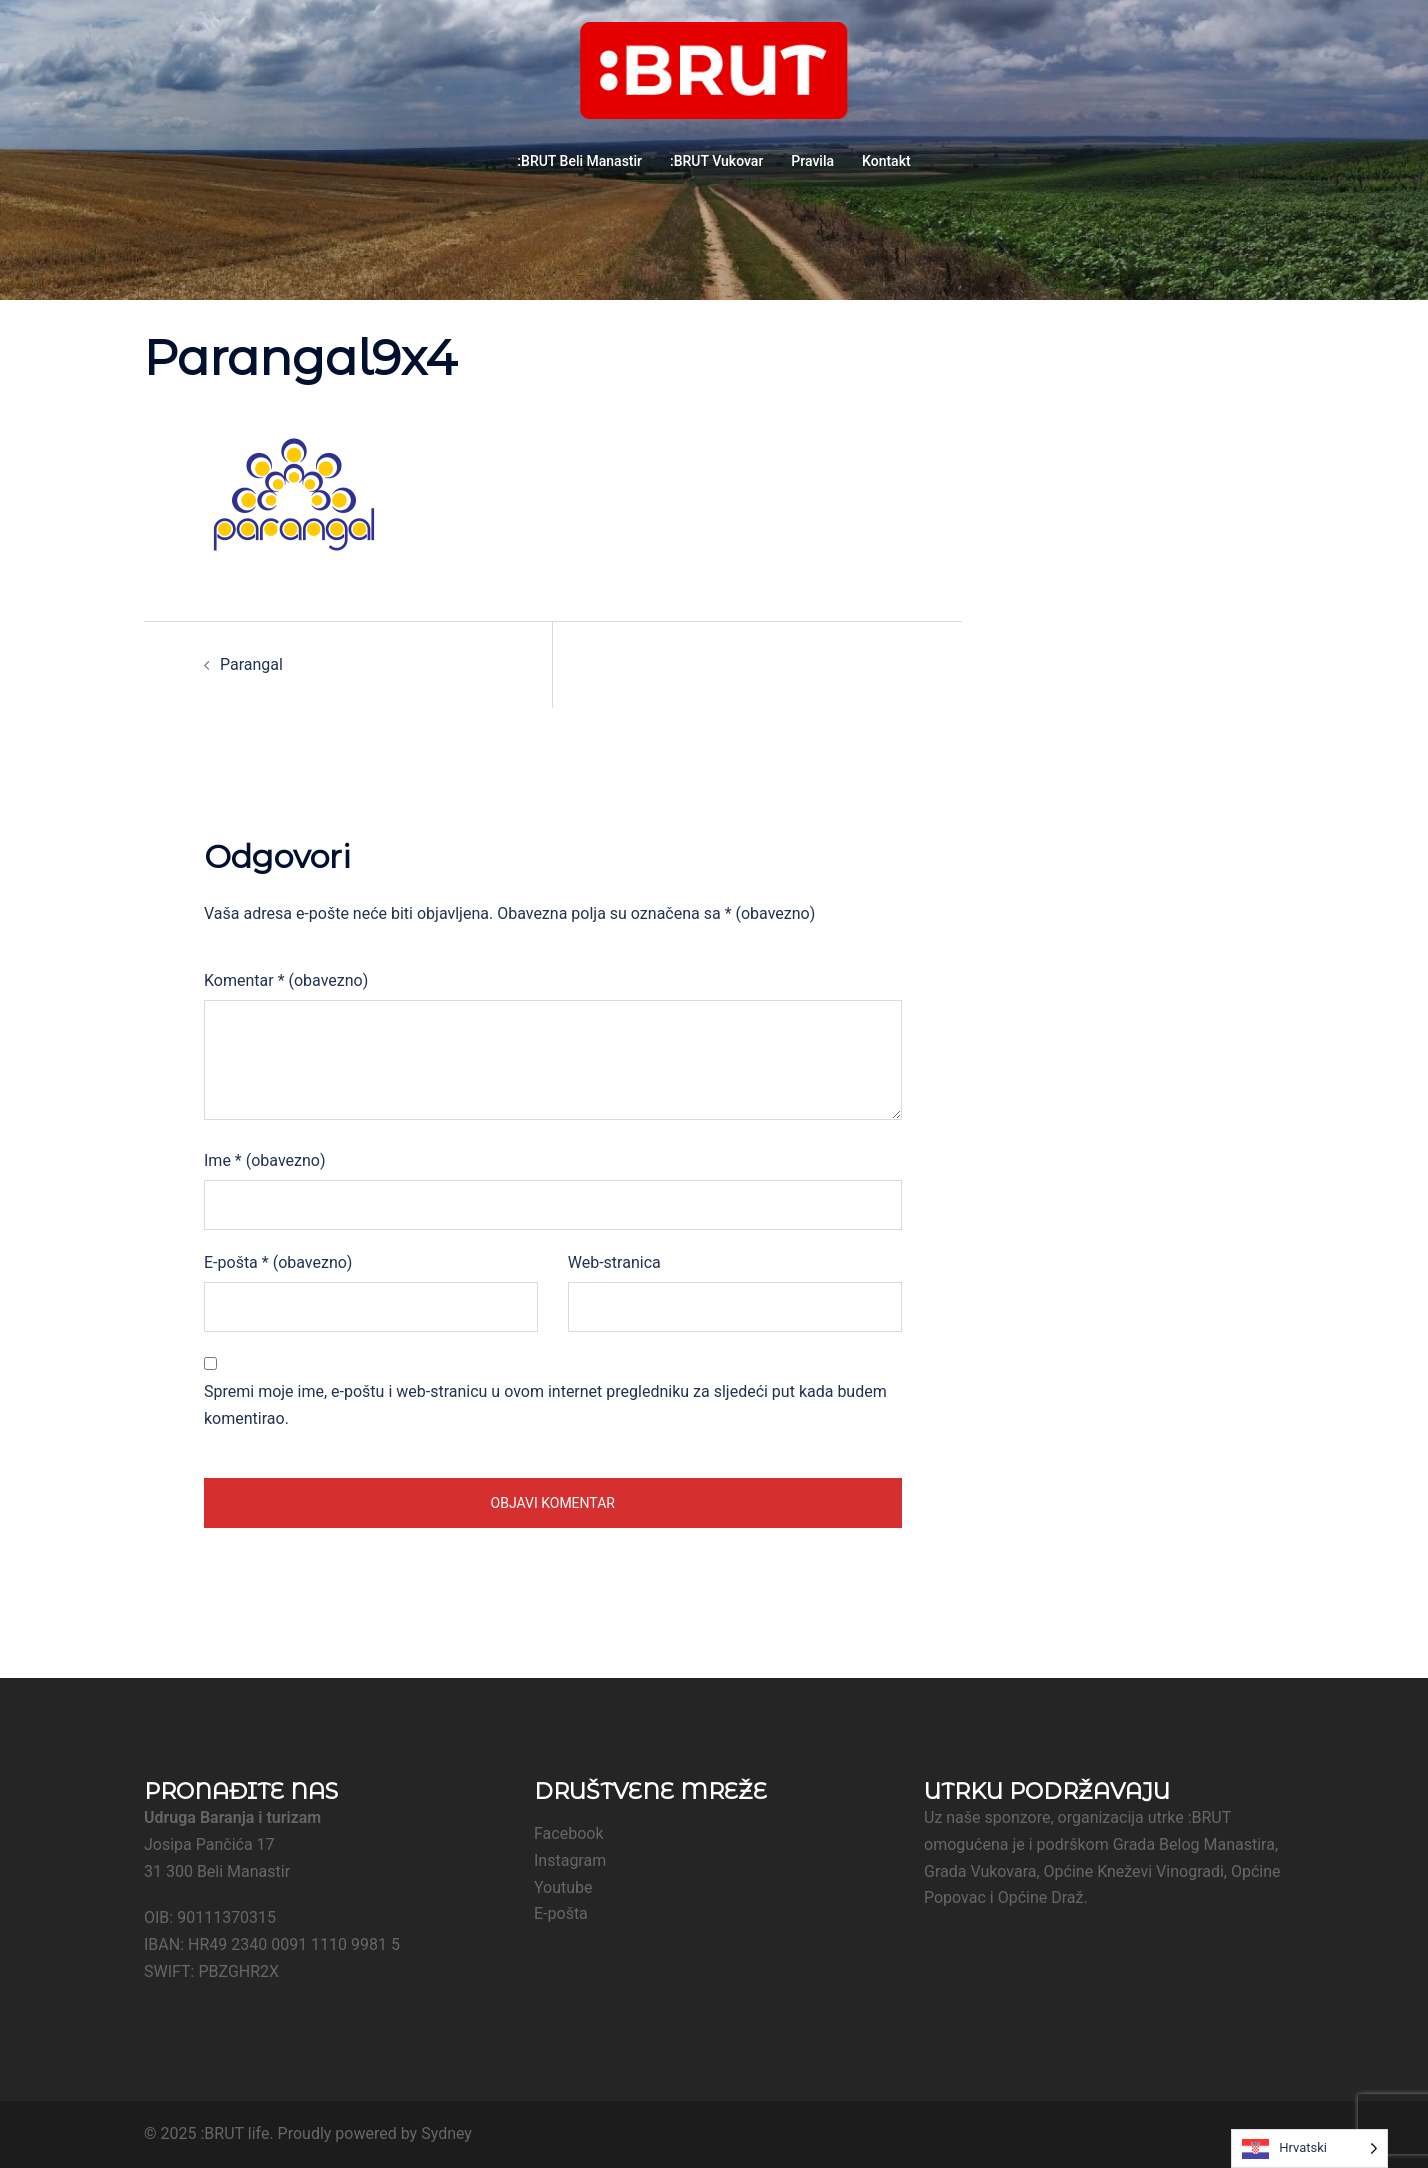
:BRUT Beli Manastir (579, 161)
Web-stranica (614, 1262)
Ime (264, 1160)
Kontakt (886, 161)
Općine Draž (1041, 1897)
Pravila (812, 161)
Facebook (568, 1833)
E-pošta (278, 1262)
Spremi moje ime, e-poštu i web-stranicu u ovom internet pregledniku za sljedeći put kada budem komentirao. (545, 1405)
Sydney (446, 2133)
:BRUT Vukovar (716, 161)
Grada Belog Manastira (1194, 1844)
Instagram (570, 1860)
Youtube (563, 1887)
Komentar (286, 980)
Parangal (251, 664)
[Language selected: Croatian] (1309, 2148)
